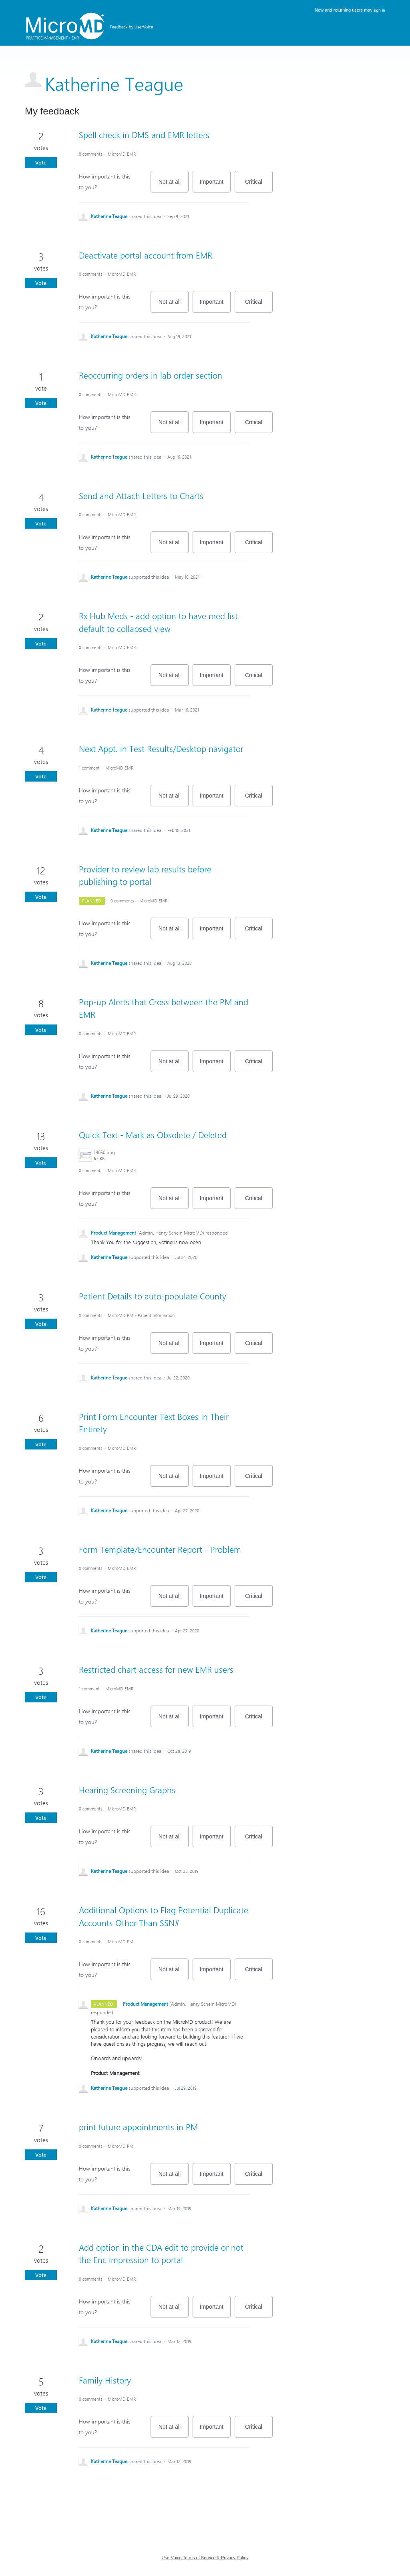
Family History (105, 2380)
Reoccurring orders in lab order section (150, 375)
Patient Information (156, 1315)
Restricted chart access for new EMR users (156, 1669)
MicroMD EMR (122, 154)
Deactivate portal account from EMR (145, 255)
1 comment (89, 768)
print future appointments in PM (138, 2126)
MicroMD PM (120, 1315)
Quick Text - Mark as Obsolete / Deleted (153, 1134)
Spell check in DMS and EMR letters (144, 134)
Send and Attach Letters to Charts (141, 495)
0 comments (90, 154)
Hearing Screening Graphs (127, 1789)
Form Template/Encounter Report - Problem (160, 1549)
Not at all (174, 185)
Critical (259, 185)
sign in (379, 10)
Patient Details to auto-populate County (152, 1295)
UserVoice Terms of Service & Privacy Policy (205, 2557)
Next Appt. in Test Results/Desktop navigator (161, 748)
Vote (40, 162)
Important (215, 185)
